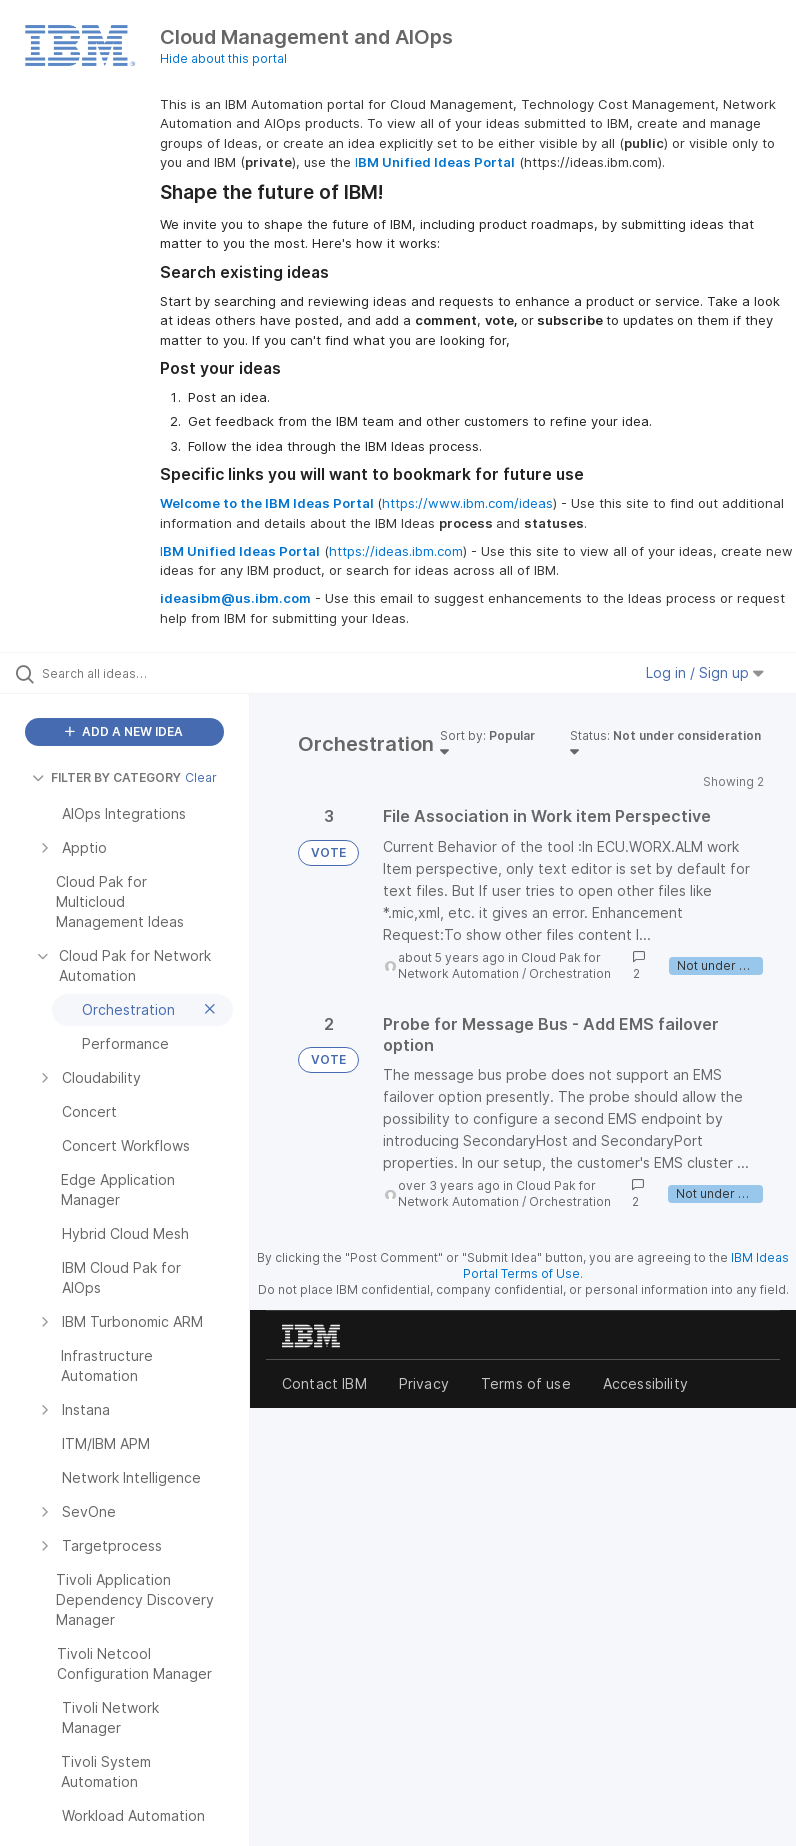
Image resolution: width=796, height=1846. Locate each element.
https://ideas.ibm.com (396, 551)
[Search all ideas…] (135, 673)
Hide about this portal (223, 58)
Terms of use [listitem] (526, 1383)
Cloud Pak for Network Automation (499, 965)
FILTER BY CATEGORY (106, 777)
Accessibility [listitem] (645, 1383)
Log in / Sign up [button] (705, 672)
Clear (201, 777)
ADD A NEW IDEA (124, 731)
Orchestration (570, 973)
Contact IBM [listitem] (324, 1383)
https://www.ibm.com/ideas (467, 503)
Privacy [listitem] (424, 1383)
